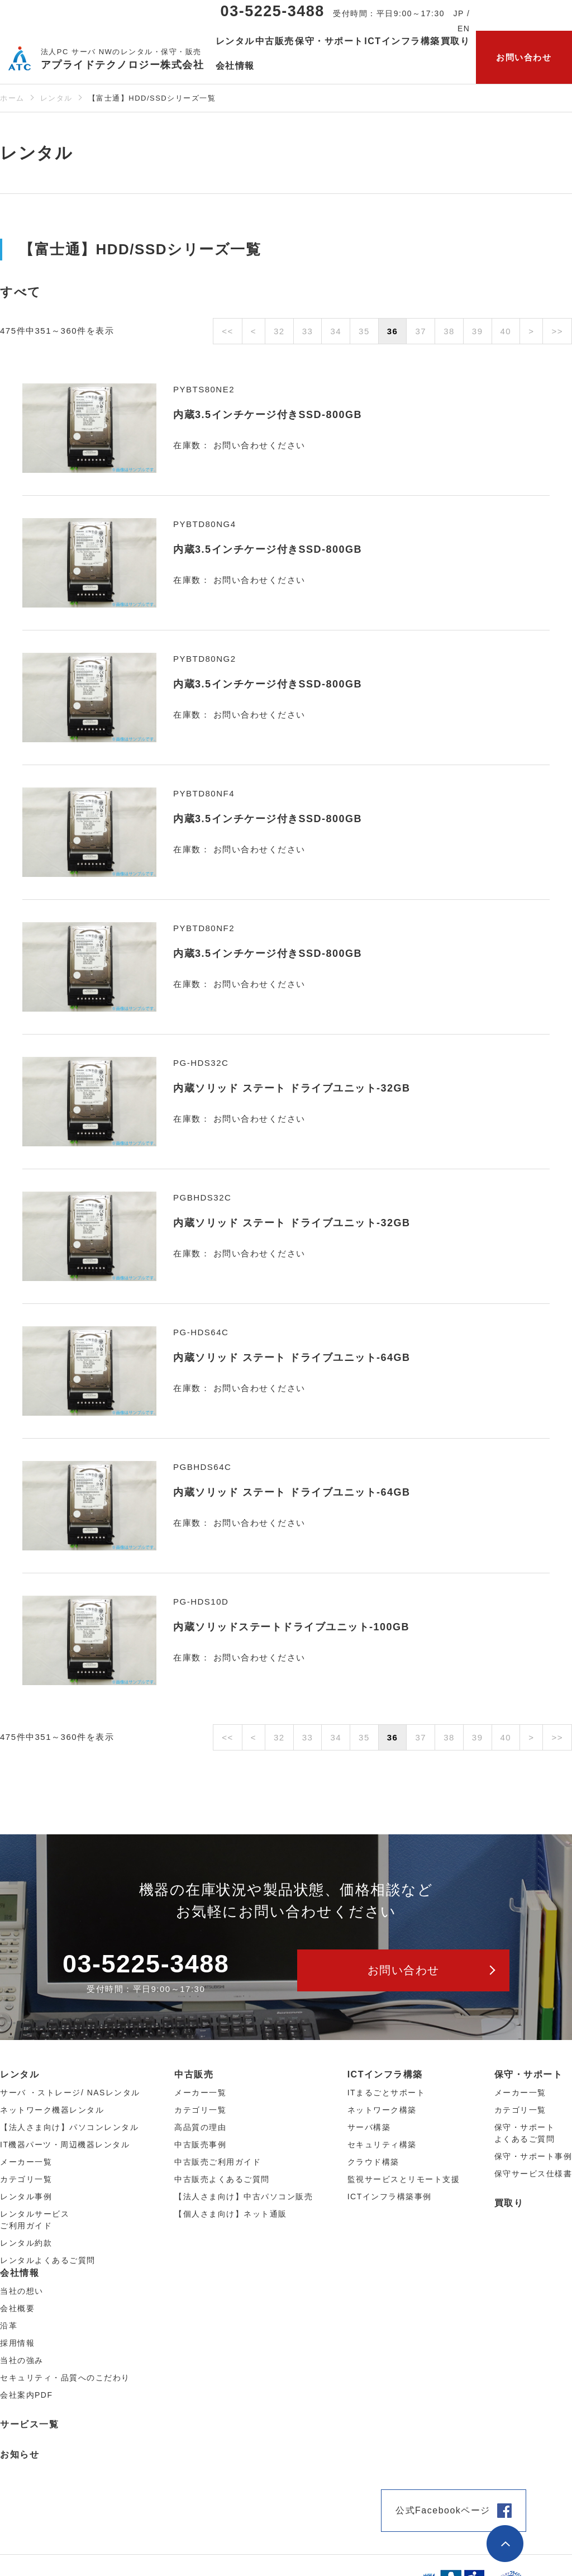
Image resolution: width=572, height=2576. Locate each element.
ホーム (12, 98)
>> (557, 331)
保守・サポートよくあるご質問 (524, 2133)
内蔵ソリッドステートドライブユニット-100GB (291, 1627)
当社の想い (22, 2290)
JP (459, 13)
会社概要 (17, 2308)
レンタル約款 (26, 2242)
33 (307, 331)
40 (506, 331)
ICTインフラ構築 (385, 2074)
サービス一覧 (29, 2424)
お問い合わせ (523, 57)
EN (463, 28)
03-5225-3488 (273, 11)
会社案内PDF (26, 2394)
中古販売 (193, 2074)
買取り (455, 41)
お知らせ (19, 2454)
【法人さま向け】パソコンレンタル (69, 2127)
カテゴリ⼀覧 (26, 2179)
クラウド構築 (373, 2161)
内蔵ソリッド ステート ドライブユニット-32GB (292, 1088)
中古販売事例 (200, 2144)
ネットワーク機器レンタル (52, 2109)
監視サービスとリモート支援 (403, 2179)
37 (420, 331)
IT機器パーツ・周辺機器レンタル (65, 2144)
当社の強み (22, 2360)
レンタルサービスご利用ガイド (34, 2219)
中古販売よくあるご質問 (222, 2179)
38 (449, 331)
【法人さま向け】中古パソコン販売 (243, 2196)
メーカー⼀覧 (26, 2161)
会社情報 (19, 2273)
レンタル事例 (26, 2196)
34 (335, 331)
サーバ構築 (369, 2127)
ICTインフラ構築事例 (389, 2196)
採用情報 (17, 2342)
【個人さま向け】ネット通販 (230, 2213)
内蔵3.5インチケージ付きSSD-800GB (267, 414)
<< (227, 331)
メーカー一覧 (520, 2092)
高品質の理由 (200, 2127)
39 (477, 331)
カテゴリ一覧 (520, 2109)
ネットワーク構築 (382, 2109)
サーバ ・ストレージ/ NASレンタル (70, 2092)
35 (364, 331)
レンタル (56, 98)
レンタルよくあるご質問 (48, 2260)
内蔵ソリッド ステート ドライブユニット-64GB (292, 1357)
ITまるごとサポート (386, 2092)
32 (279, 331)
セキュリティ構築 (382, 2144)
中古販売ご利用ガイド (217, 2161)
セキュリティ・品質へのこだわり (65, 2377)
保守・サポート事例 (533, 2156)
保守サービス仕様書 (533, 2173)
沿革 (8, 2325)
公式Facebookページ (442, 2510)
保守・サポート (528, 2074)
